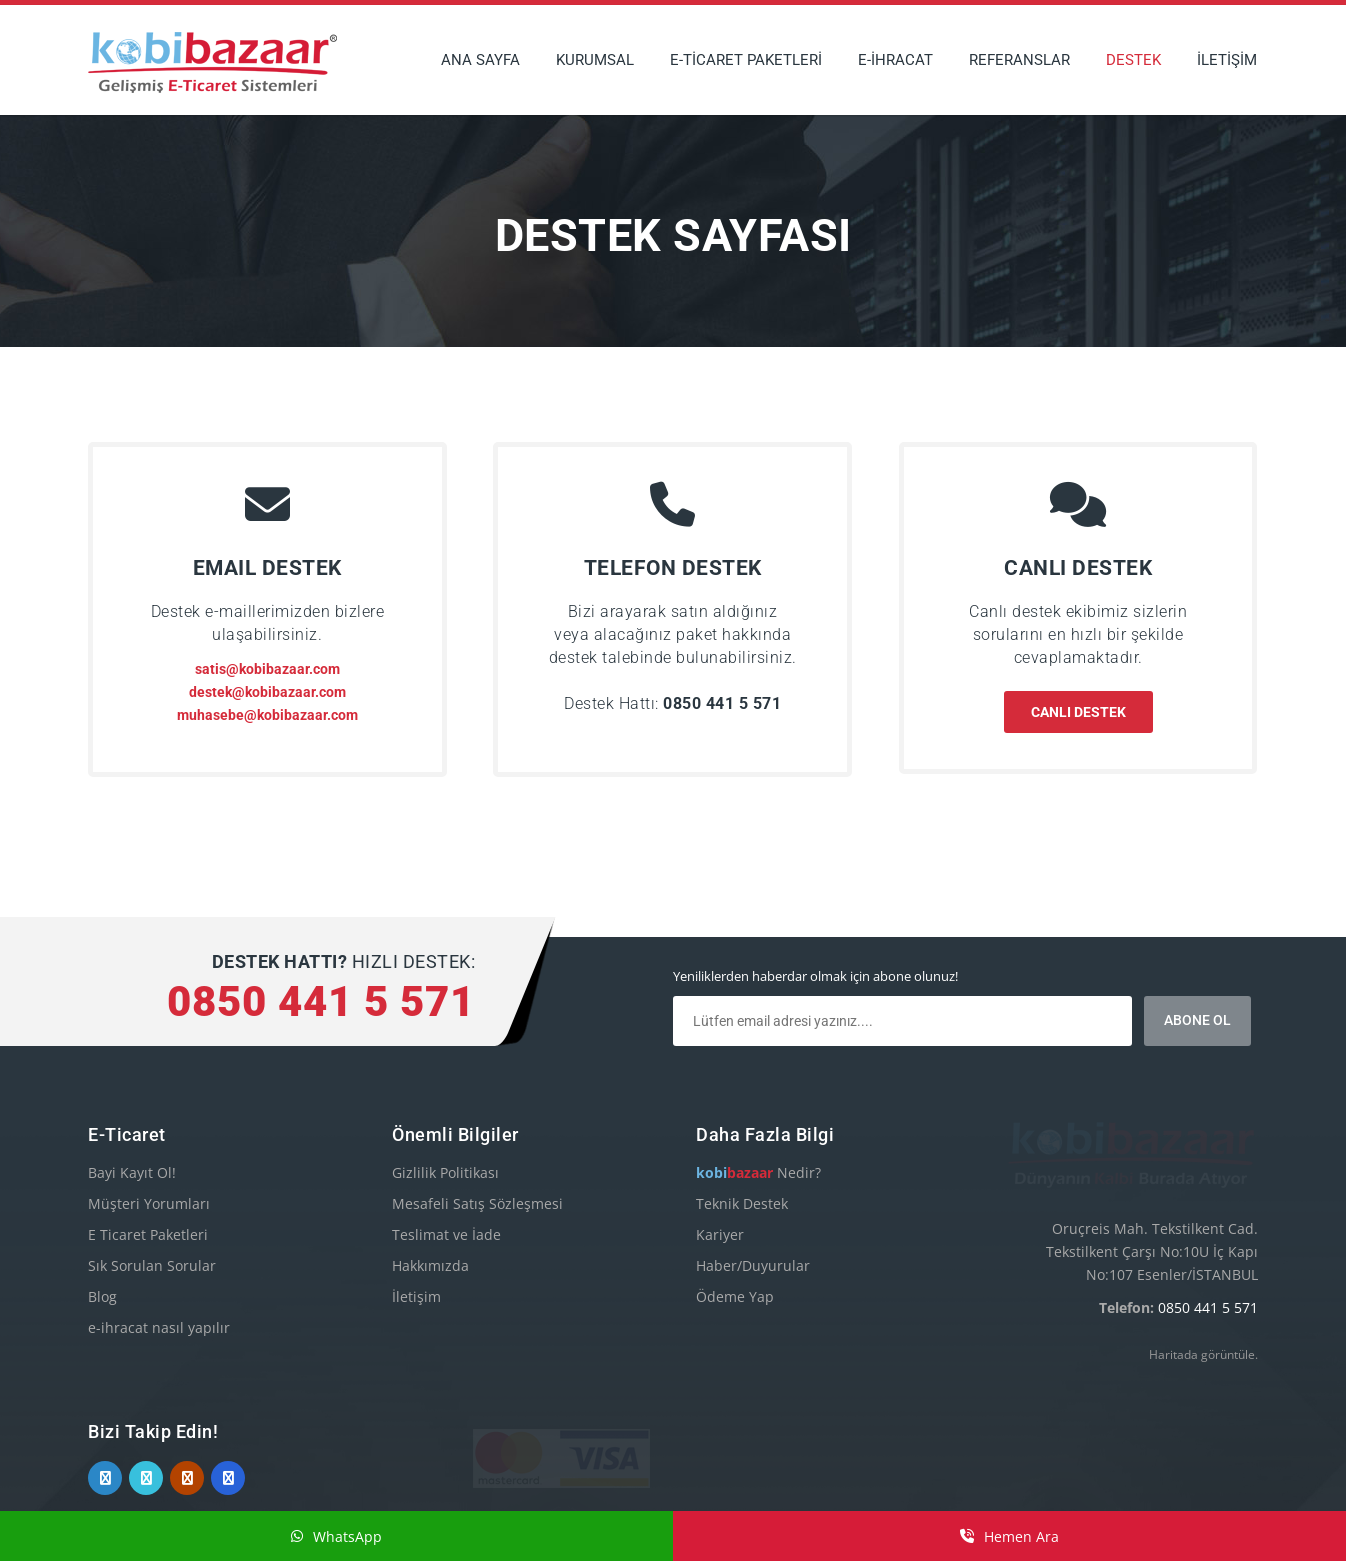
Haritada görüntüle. (1203, 1305)
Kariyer (720, 1234)
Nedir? (758, 1172)
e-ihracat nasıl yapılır (159, 1327)
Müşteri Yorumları (149, 1203)
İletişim (416, 1296)
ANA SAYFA (480, 60)
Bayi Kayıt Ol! (132, 1172)
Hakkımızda (430, 1265)
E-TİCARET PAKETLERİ (746, 60)
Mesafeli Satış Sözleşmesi (477, 1203)
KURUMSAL (595, 60)
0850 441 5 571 (1208, 1258)
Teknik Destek (742, 1203)
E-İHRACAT (895, 60)
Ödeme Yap (735, 1296)
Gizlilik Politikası (445, 1172)
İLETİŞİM (1227, 60)
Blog (102, 1296)
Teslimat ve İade (446, 1234)
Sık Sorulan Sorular (152, 1265)
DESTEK (1133, 60)
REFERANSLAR (1019, 60)
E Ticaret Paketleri (148, 1234)
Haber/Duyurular (753, 1265)
